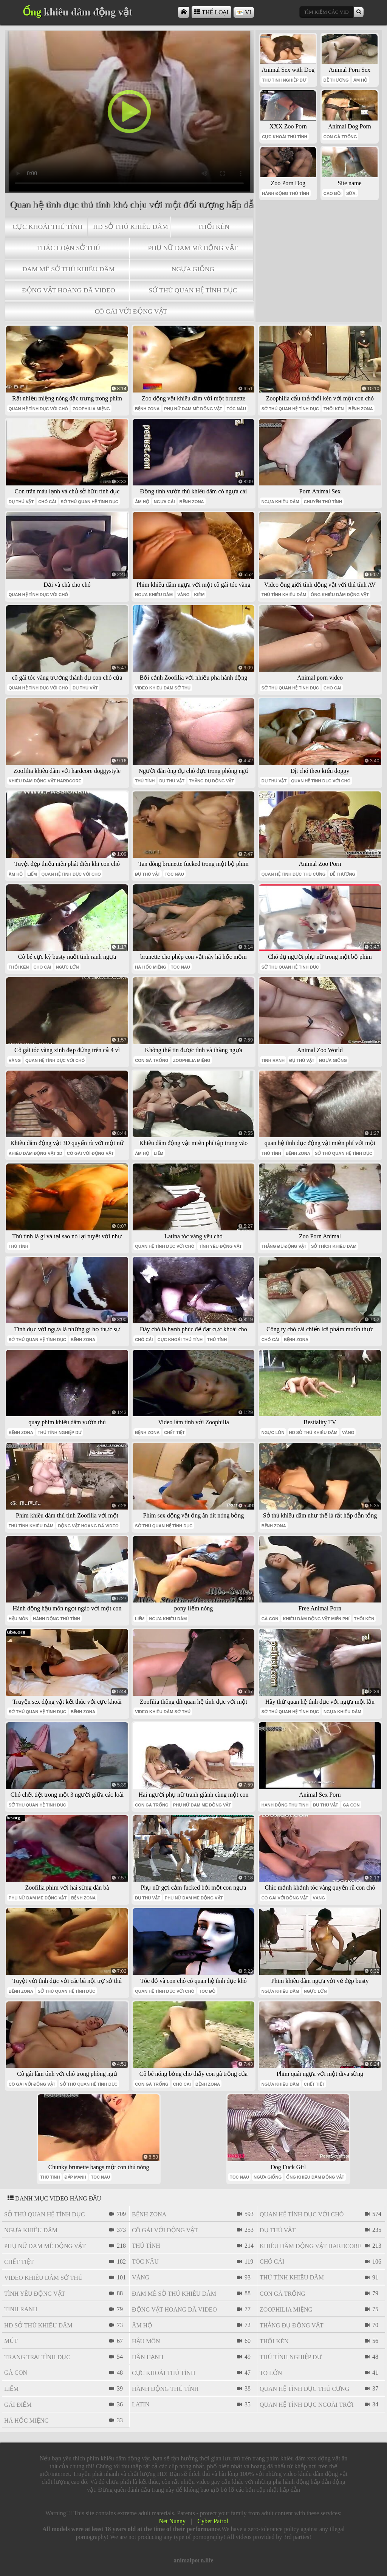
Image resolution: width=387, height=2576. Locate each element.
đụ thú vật (21, 501)
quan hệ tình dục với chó (38, 408)
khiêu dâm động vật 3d (35, 1153)
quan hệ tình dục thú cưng (294, 874)
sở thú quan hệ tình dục (193, 290)
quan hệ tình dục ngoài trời (307, 2404)
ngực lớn (67, 967)
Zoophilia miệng (91, 408)
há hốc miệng (150, 967)
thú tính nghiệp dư (284, 80)
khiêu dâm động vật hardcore (45, 781)
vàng (183, 594)
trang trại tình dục (37, 2357)
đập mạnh (76, 2177)
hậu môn (18, 1618)
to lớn (271, 2373)
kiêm (199, 594)
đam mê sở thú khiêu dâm (68, 269)
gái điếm (18, 2404)
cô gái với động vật (130, 311)
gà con (270, 1618)
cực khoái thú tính (47, 226)
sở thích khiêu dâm (333, 1246)
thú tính (145, 781)
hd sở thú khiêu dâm (130, 226)
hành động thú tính (285, 193)
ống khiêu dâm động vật (340, 594)
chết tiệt (174, 1432)
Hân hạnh (147, 2357)
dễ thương (336, 80)
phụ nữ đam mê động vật (193, 248)
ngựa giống (193, 269)
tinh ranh (273, 1060)
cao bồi (333, 193)
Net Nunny (172, 2521)
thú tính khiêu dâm (284, 594)
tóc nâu (236, 408)
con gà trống (340, 136)
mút (11, 2341)
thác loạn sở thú (68, 248)
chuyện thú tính (323, 501)
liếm (32, 874)
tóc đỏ (207, 1991)
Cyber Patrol (212, 2521)
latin (140, 2404)
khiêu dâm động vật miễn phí (316, 1618)
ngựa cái (164, 501)
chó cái (47, 501)
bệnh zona (147, 408)
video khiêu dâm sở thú (162, 688)
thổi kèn (213, 226)
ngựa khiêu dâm (280, 501)
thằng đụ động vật (211, 781)
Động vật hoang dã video (68, 290)
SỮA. (351, 193)
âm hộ (360, 80)
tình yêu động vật (220, 1246)
